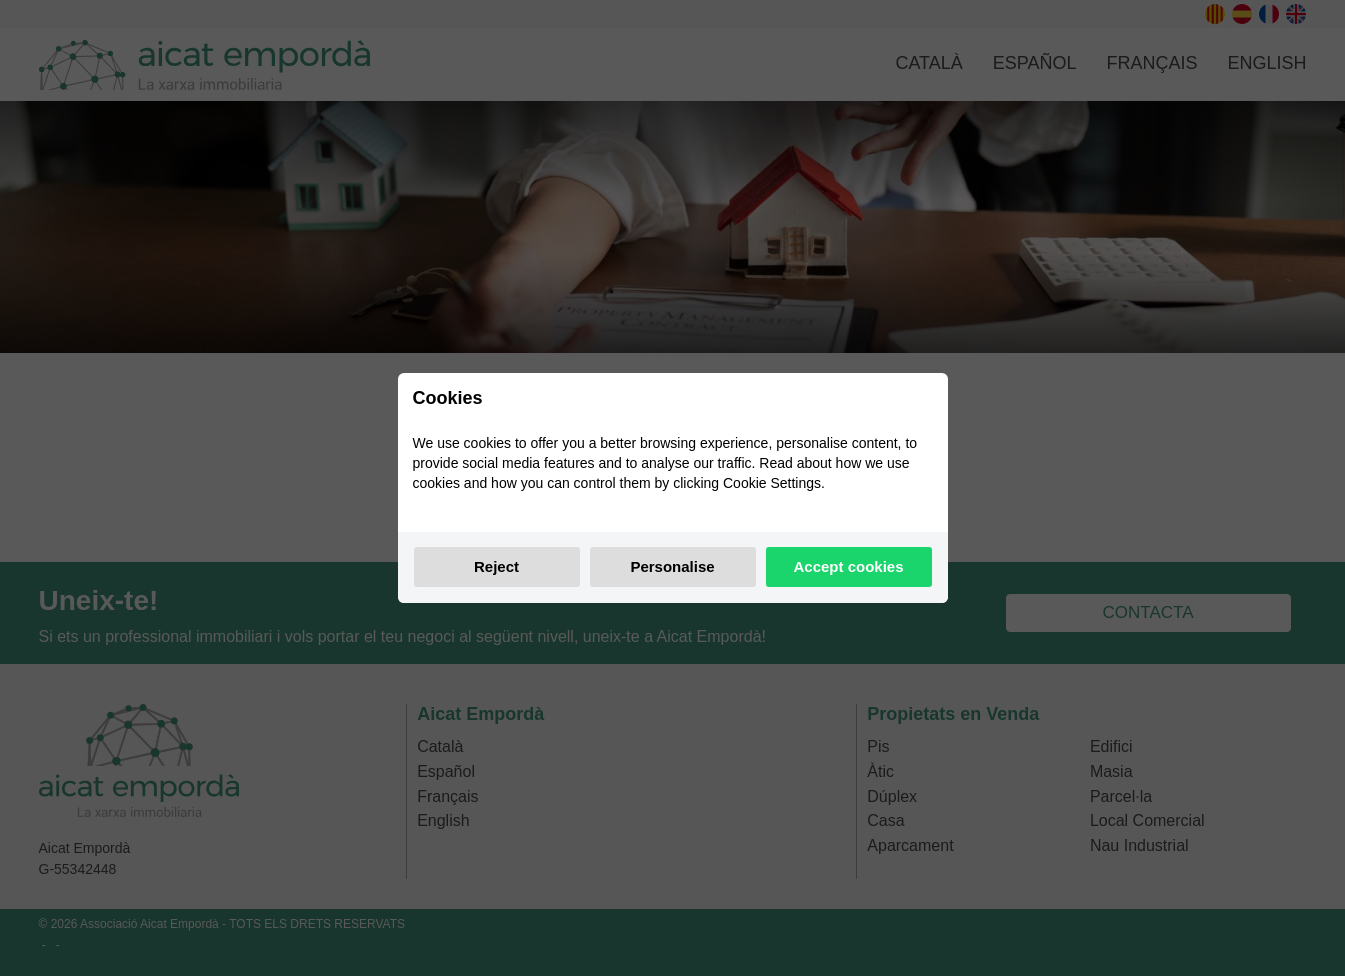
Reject (496, 566)
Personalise (672, 566)
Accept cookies (848, 566)
